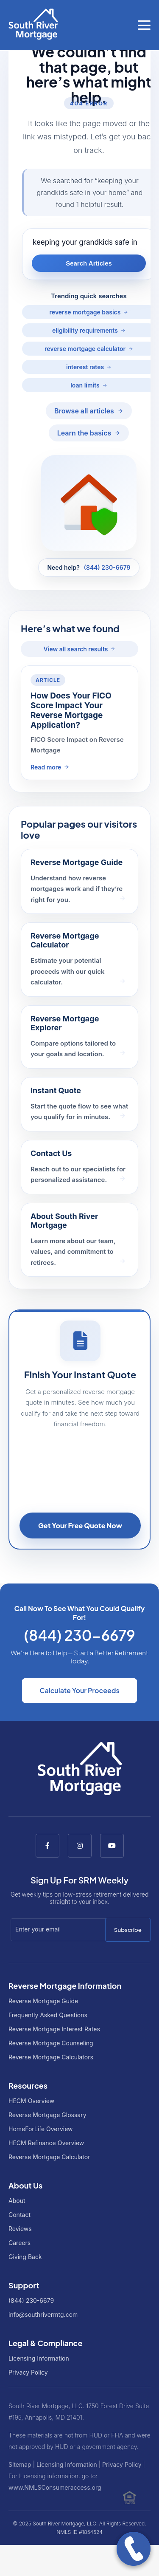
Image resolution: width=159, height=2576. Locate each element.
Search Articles (89, 263)
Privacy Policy (28, 2372)
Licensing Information (38, 2358)
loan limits (85, 385)
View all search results (76, 649)
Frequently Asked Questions (47, 2015)
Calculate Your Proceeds (79, 1690)
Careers (19, 2242)
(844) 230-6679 (107, 567)
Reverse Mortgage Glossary (47, 2114)
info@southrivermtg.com (43, 2314)
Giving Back (25, 2256)
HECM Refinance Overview (46, 2142)
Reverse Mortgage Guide (43, 2001)
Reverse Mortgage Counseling (50, 2043)
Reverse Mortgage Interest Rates (54, 2029)
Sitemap (19, 2464)
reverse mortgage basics (85, 312)
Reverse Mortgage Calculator (49, 2156)
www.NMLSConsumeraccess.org (54, 2487)
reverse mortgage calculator (85, 348)
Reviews (20, 2228)
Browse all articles (84, 411)
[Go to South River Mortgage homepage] (33, 25)
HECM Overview (31, 2100)
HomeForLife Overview (40, 2128)
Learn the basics (84, 433)
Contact (19, 2214)
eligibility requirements (85, 330)
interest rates (85, 366)
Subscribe (128, 1929)
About (16, 2200)
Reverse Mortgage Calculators (50, 2057)
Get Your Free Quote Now (80, 1525)
